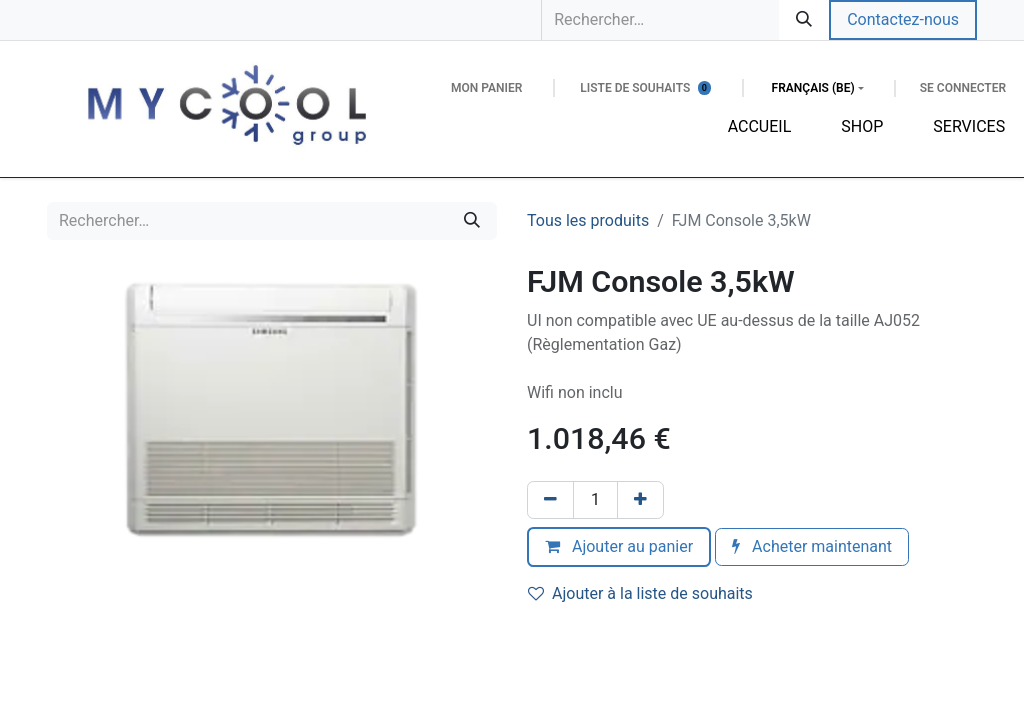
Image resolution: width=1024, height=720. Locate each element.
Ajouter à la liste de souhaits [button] (640, 593)
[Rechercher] (804, 20)
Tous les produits (588, 220)
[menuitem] (760, 127)
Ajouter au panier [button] (619, 546)
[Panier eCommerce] (486, 88)
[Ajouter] (640, 500)
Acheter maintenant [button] (812, 546)
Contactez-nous (903, 19)
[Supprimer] (550, 500)
